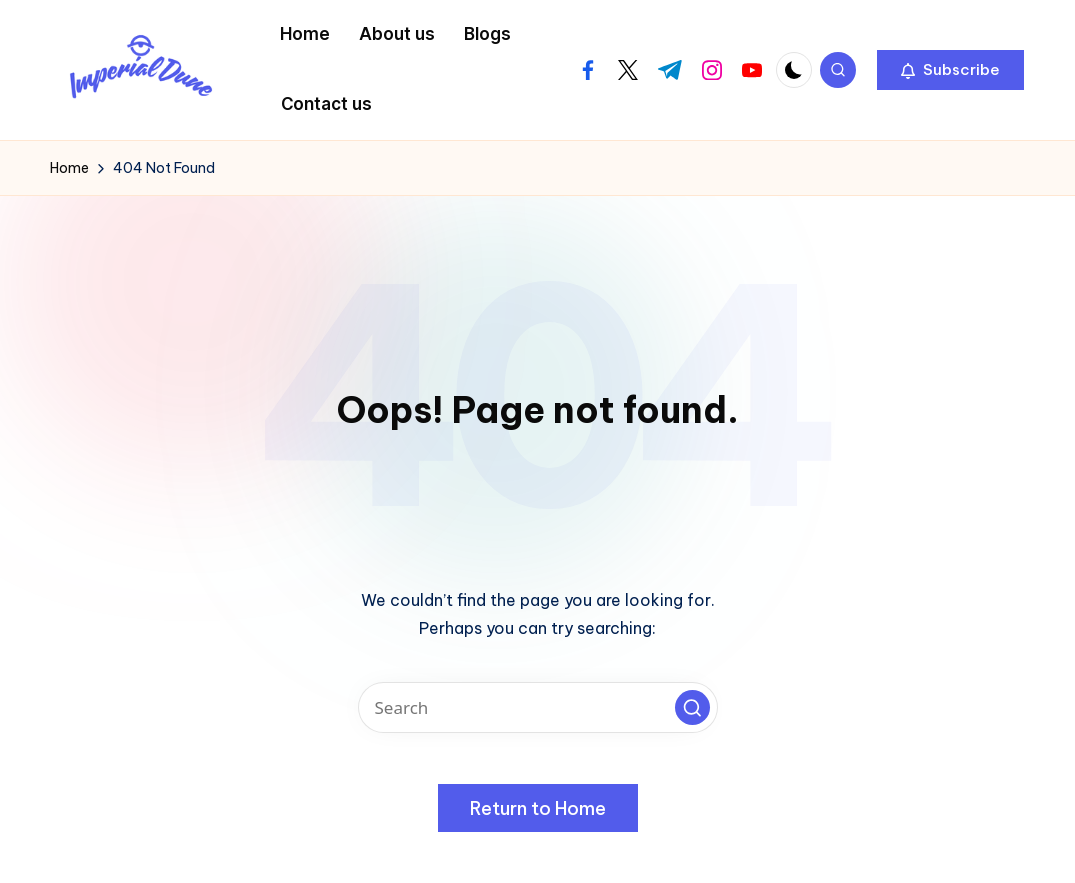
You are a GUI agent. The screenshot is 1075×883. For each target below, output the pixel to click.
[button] (950, 70)
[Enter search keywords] (538, 707)
